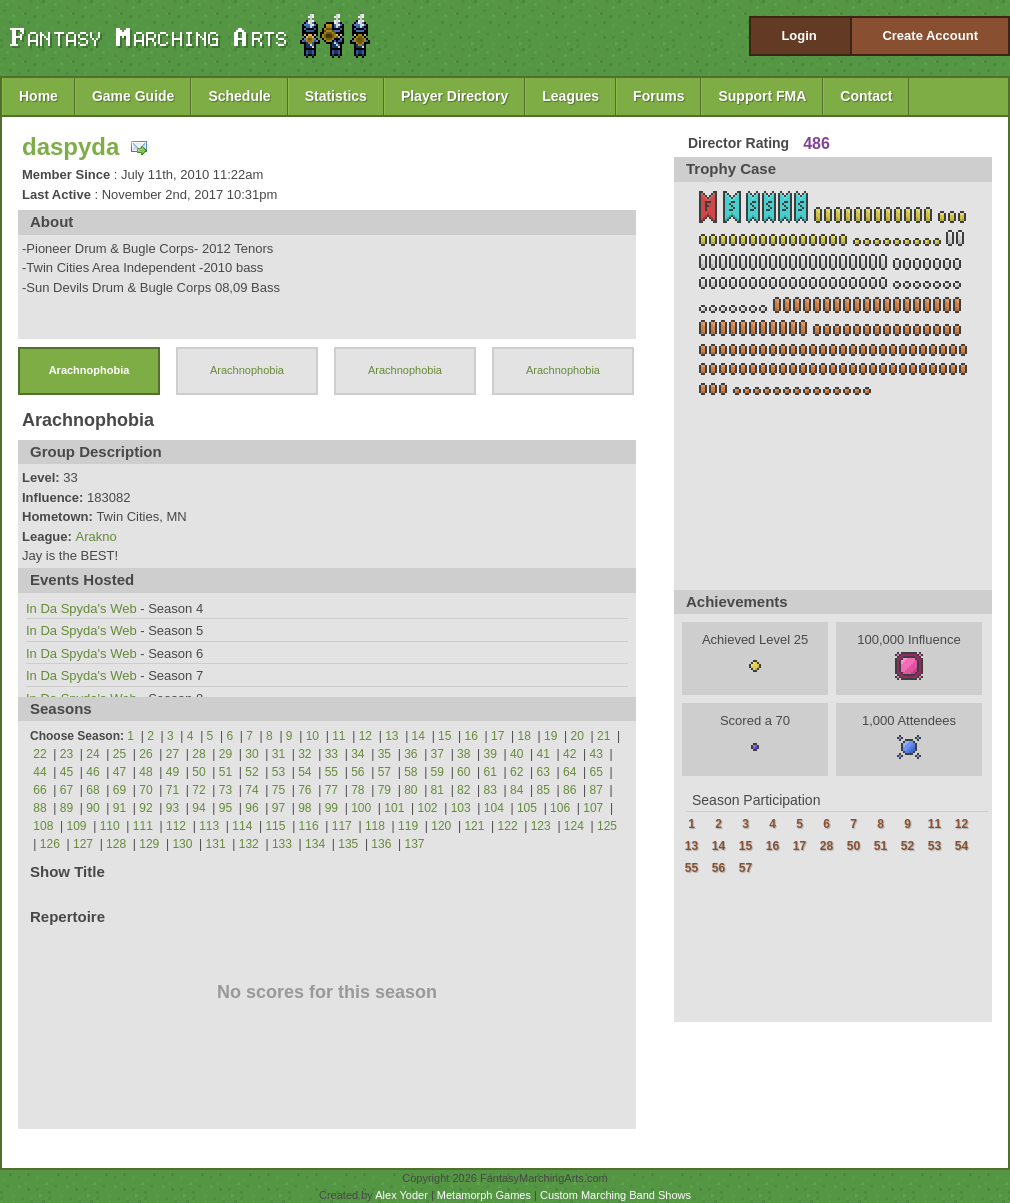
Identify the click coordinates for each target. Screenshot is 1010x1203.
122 (508, 826)
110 (110, 826)
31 (278, 754)
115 (275, 826)
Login (798, 35)
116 (309, 826)
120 (441, 826)
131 (216, 844)
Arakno (95, 536)
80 (410, 790)
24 (92, 754)
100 (361, 808)
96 (251, 808)
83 (490, 790)
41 (543, 754)
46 (92, 772)
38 (463, 754)
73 (225, 790)
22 (39, 754)
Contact (866, 96)
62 (516, 772)
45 (66, 772)
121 (474, 826)
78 (357, 790)
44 (39, 772)
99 (331, 808)
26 (145, 754)
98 (304, 808)
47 (119, 772)
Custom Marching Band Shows (615, 1195)
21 (603, 736)
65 (596, 772)
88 (39, 808)
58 (410, 772)
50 (198, 772)
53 (278, 772)
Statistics (336, 96)
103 (461, 808)
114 (242, 826)
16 (471, 736)
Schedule (239, 96)
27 (172, 754)
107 (593, 808)
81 (437, 790)
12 (365, 736)
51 (225, 772)
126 (50, 844)
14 (418, 736)
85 (543, 790)
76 (304, 790)
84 (516, 790)
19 (550, 736)
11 (338, 736)
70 (145, 790)
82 (463, 790)
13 (391, 736)
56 (357, 772)
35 (384, 754)
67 (66, 790)
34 (357, 754)
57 (384, 772)
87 (596, 790)
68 (92, 790)
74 (251, 790)
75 (278, 790)
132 (249, 844)
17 (497, 736)
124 (574, 826)
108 (43, 826)
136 (381, 844)
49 (172, 772)
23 (66, 754)
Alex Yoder (401, 1195)
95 (225, 808)
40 (516, 754)
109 (77, 826)
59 (437, 772)
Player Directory (454, 96)
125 (607, 826)
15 (444, 736)
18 (524, 736)
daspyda (70, 146)
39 (490, 754)
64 (569, 772)
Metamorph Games (484, 1195)
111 (143, 826)
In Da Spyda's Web (81, 608)
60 (463, 772)
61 (490, 772)
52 (251, 772)
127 (83, 844)
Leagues (570, 96)
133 (282, 844)
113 (209, 826)
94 (198, 808)
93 (172, 808)
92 (145, 808)
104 (494, 808)
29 (225, 754)
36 (410, 754)
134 (315, 844)
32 (304, 754)
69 (119, 790)
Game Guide (133, 96)
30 (251, 754)
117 (342, 826)
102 (427, 808)
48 (145, 772)
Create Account (930, 35)
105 (527, 808)
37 (437, 754)
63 (543, 772)
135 (348, 844)
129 (149, 844)
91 (119, 808)
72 (198, 790)
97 (278, 808)
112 (176, 826)
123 (541, 826)
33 (331, 754)
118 (375, 826)
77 (331, 790)
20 (577, 736)
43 (596, 754)
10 (312, 736)
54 (304, 772)
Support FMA (762, 96)
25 (119, 754)
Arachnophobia (89, 370)
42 (569, 754)
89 (66, 808)
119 (408, 826)
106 (560, 808)
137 (415, 844)
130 (182, 844)
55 (331, 772)
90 (92, 808)
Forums (658, 96)
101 (394, 808)
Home (38, 96)
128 (116, 844)
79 (384, 790)
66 (39, 790)
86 (569, 790)
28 (198, 754)
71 (172, 790)
